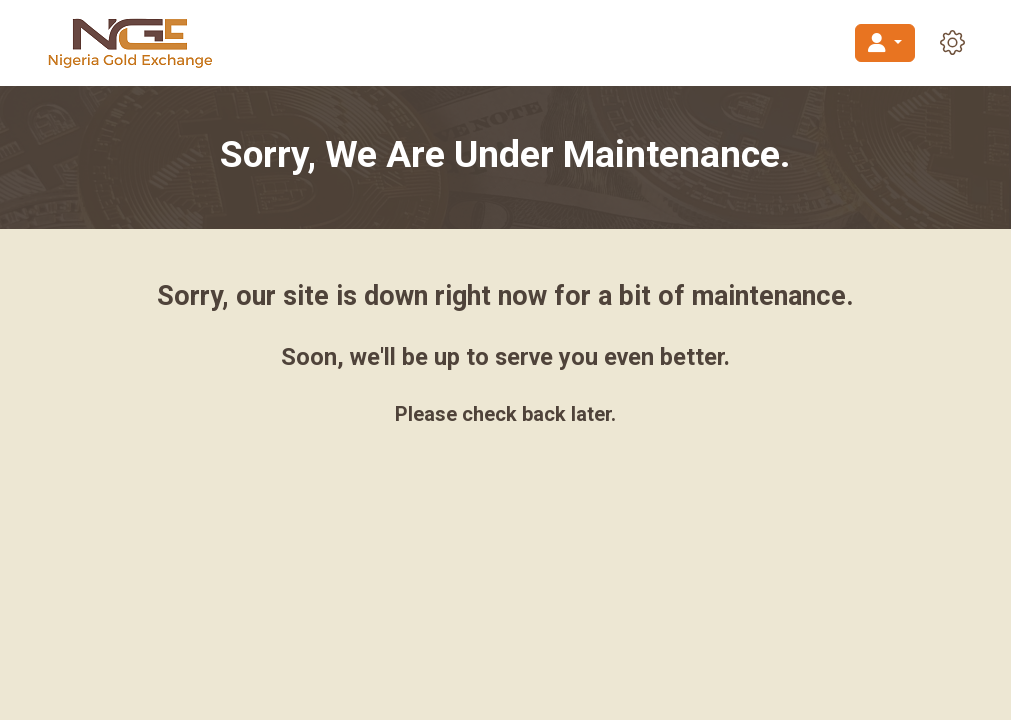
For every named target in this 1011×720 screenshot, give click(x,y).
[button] (952, 42)
